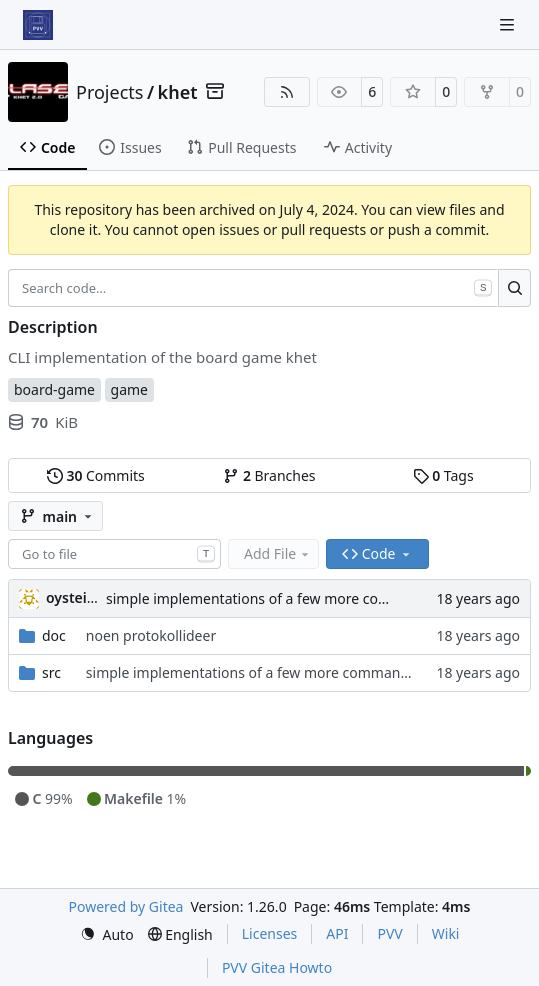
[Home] (38, 25)
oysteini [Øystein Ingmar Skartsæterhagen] (73, 597)
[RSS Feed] (287, 92)
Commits (96, 475)
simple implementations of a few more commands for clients (305, 598)
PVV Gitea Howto (277, 967)
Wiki (446, 933)
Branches (269, 475)
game (129, 389)
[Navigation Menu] (509, 24)
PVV (389, 933)
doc (54, 635)
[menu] (107, 934)
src (51, 672)
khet (178, 92)
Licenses (270, 933)
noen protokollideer (151, 635)
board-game (54, 389)
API (337, 933)
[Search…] (514, 288)
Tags (443, 475)
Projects (109, 92)
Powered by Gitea (126, 906)
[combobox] (114, 554)
